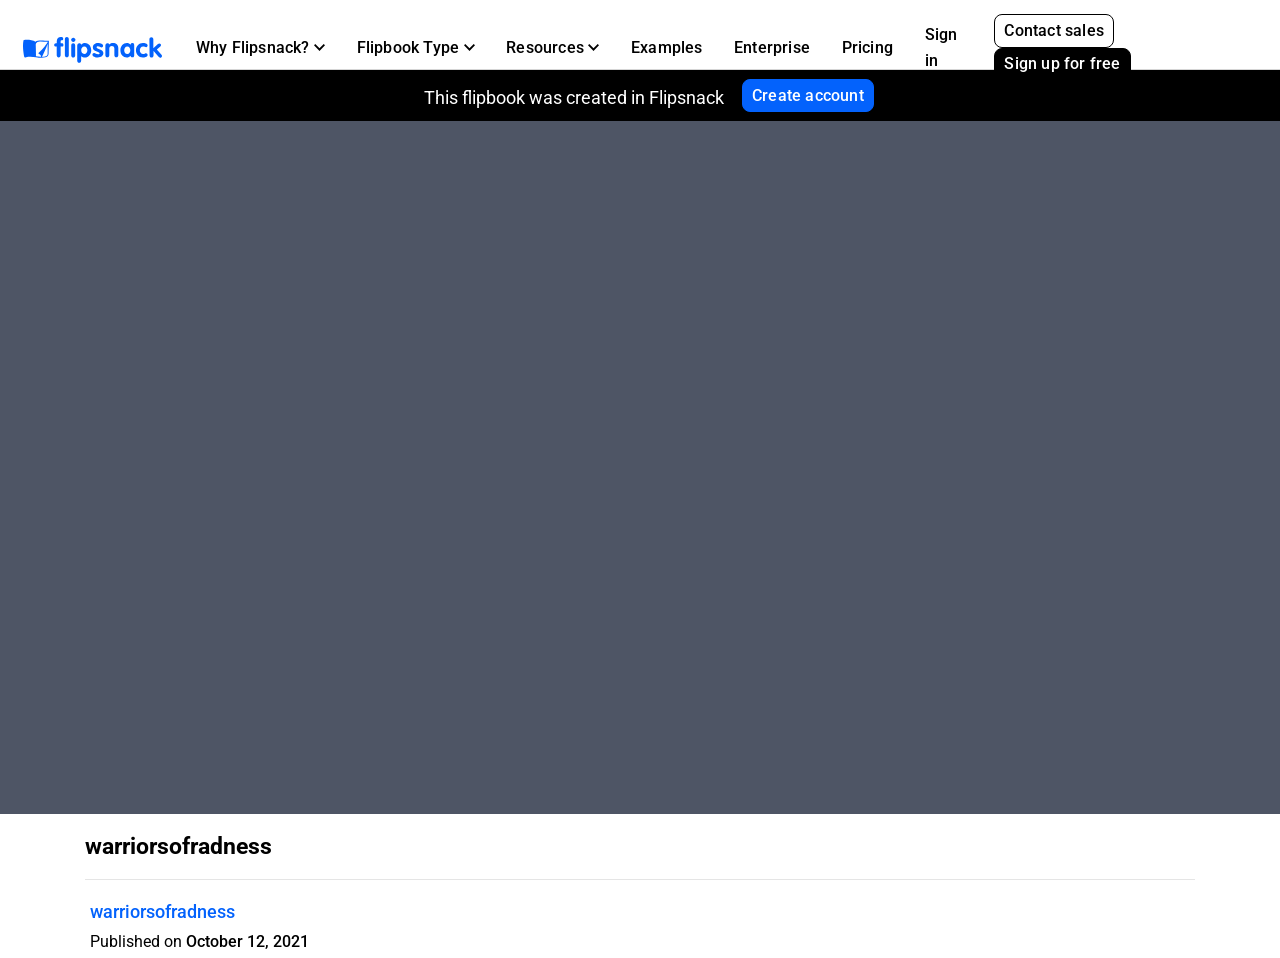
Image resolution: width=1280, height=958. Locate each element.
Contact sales (1054, 30)
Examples (667, 47)
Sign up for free (1062, 63)
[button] (260, 48)
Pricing (867, 47)
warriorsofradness (162, 911)
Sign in (941, 47)
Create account (808, 95)
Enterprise (772, 47)
